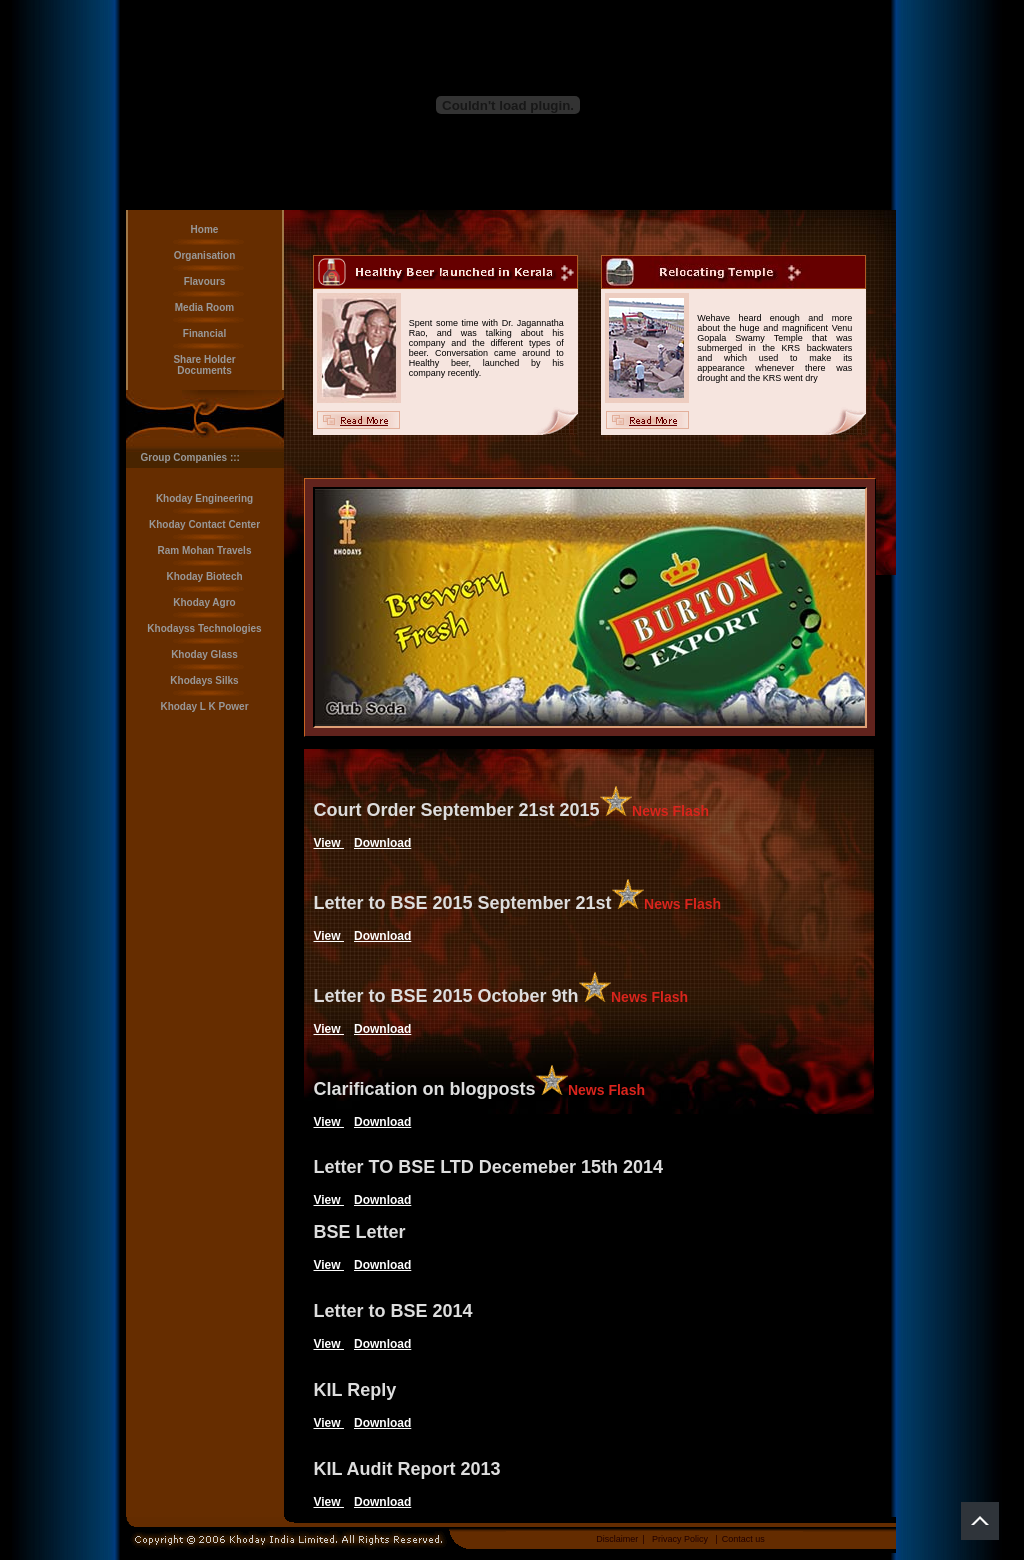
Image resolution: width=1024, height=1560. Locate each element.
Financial (204, 333)
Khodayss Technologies (204, 628)
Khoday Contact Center (204, 524)
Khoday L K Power (204, 706)
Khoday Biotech (204, 576)
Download (382, 843)
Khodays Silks (204, 680)
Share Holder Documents (204, 365)
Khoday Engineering (204, 498)
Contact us (743, 1539)
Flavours (205, 281)
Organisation (205, 255)
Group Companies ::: (190, 457)
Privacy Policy (680, 1539)
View (329, 843)
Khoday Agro (204, 602)
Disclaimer (617, 1539)
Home (205, 229)
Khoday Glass (204, 654)
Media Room (204, 307)
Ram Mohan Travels (205, 550)
